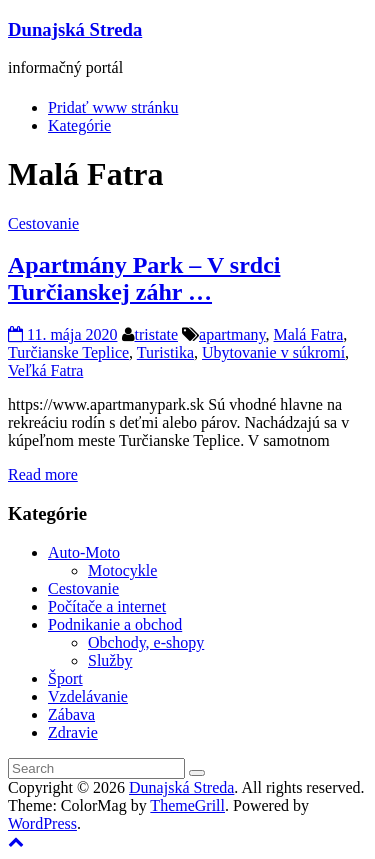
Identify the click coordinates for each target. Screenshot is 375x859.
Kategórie (79, 125)
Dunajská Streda (75, 29)
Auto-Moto (84, 552)
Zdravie (73, 732)
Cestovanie (43, 223)
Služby (110, 660)
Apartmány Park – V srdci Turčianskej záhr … (144, 278)
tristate (157, 334)
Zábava (71, 714)
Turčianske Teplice (68, 352)
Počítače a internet (107, 606)
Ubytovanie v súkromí (273, 352)
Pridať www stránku (113, 107)
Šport (65, 678)
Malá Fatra (309, 334)
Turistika (165, 352)
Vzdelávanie (88, 696)
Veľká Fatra (45, 370)
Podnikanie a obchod (115, 624)
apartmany (232, 334)
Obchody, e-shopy (146, 642)
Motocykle (122, 570)
